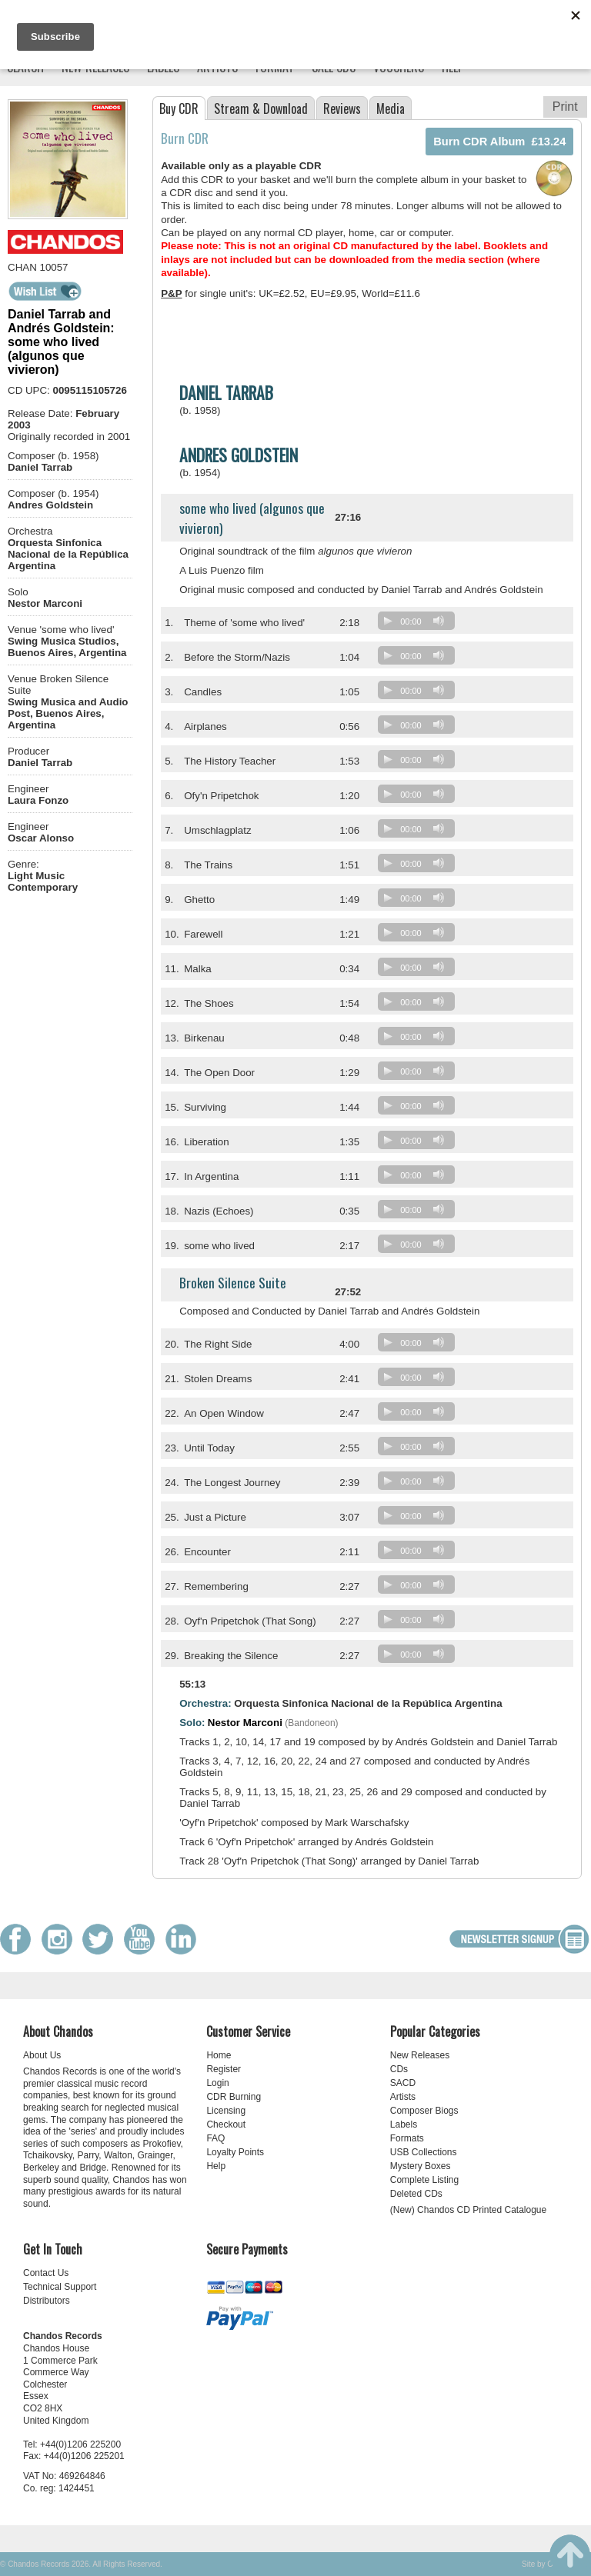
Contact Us (45, 2273)
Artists (403, 2096)
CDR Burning (233, 2096)
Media (390, 108)
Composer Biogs (424, 2110)
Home (218, 2055)
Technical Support (59, 2286)
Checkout (225, 2124)
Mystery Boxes (420, 2166)
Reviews (342, 108)
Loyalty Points (235, 2152)
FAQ (215, 2138)
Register (223, 2069)
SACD (403, 2083)
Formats (407, 2138)
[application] (420, 624)
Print (565, 106)
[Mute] (438, 621)
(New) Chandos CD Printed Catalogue (468, 2209)
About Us (42, 2055)
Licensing (225, 2110)
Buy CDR (179, 108)
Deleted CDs (416, 2193)
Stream (261, 108)
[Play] (388, 621)
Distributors (46, 2300)
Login (217, 2083)
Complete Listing (424, 2179)
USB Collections (423, 2152)
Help (215, 2166)
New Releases (419, 2055)
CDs (399, 2069)
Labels (403, 2124)
